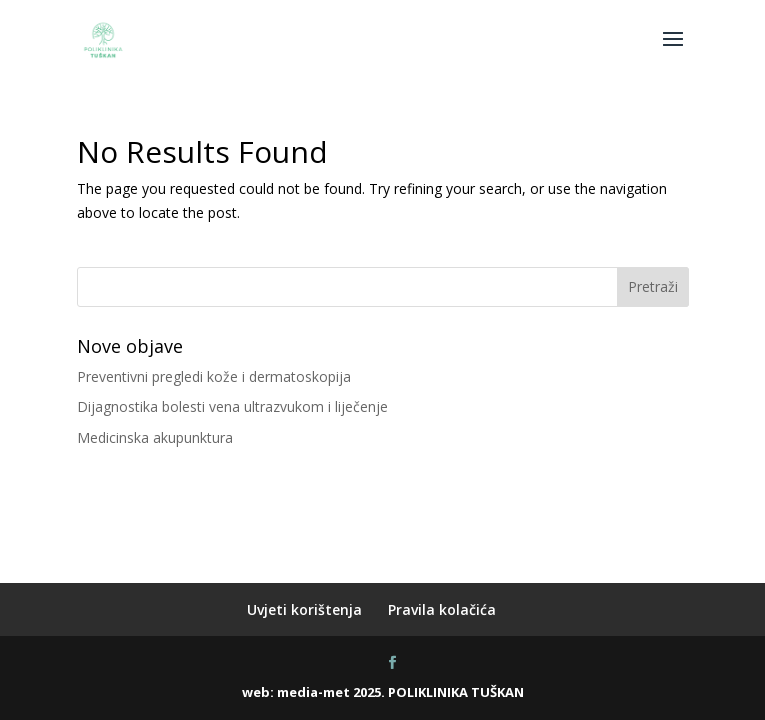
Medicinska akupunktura (155, 437)
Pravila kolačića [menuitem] (442, 609)
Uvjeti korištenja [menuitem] (304, 609)
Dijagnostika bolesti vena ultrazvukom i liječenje (232, 406)
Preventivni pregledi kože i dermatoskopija (214, 376)
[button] (673, 52)
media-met (313, 692)
